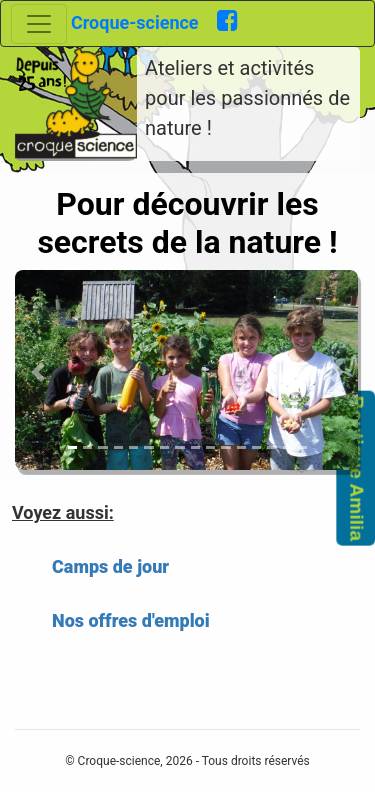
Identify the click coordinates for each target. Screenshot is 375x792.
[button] (38, 372)
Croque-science (144, 22)
